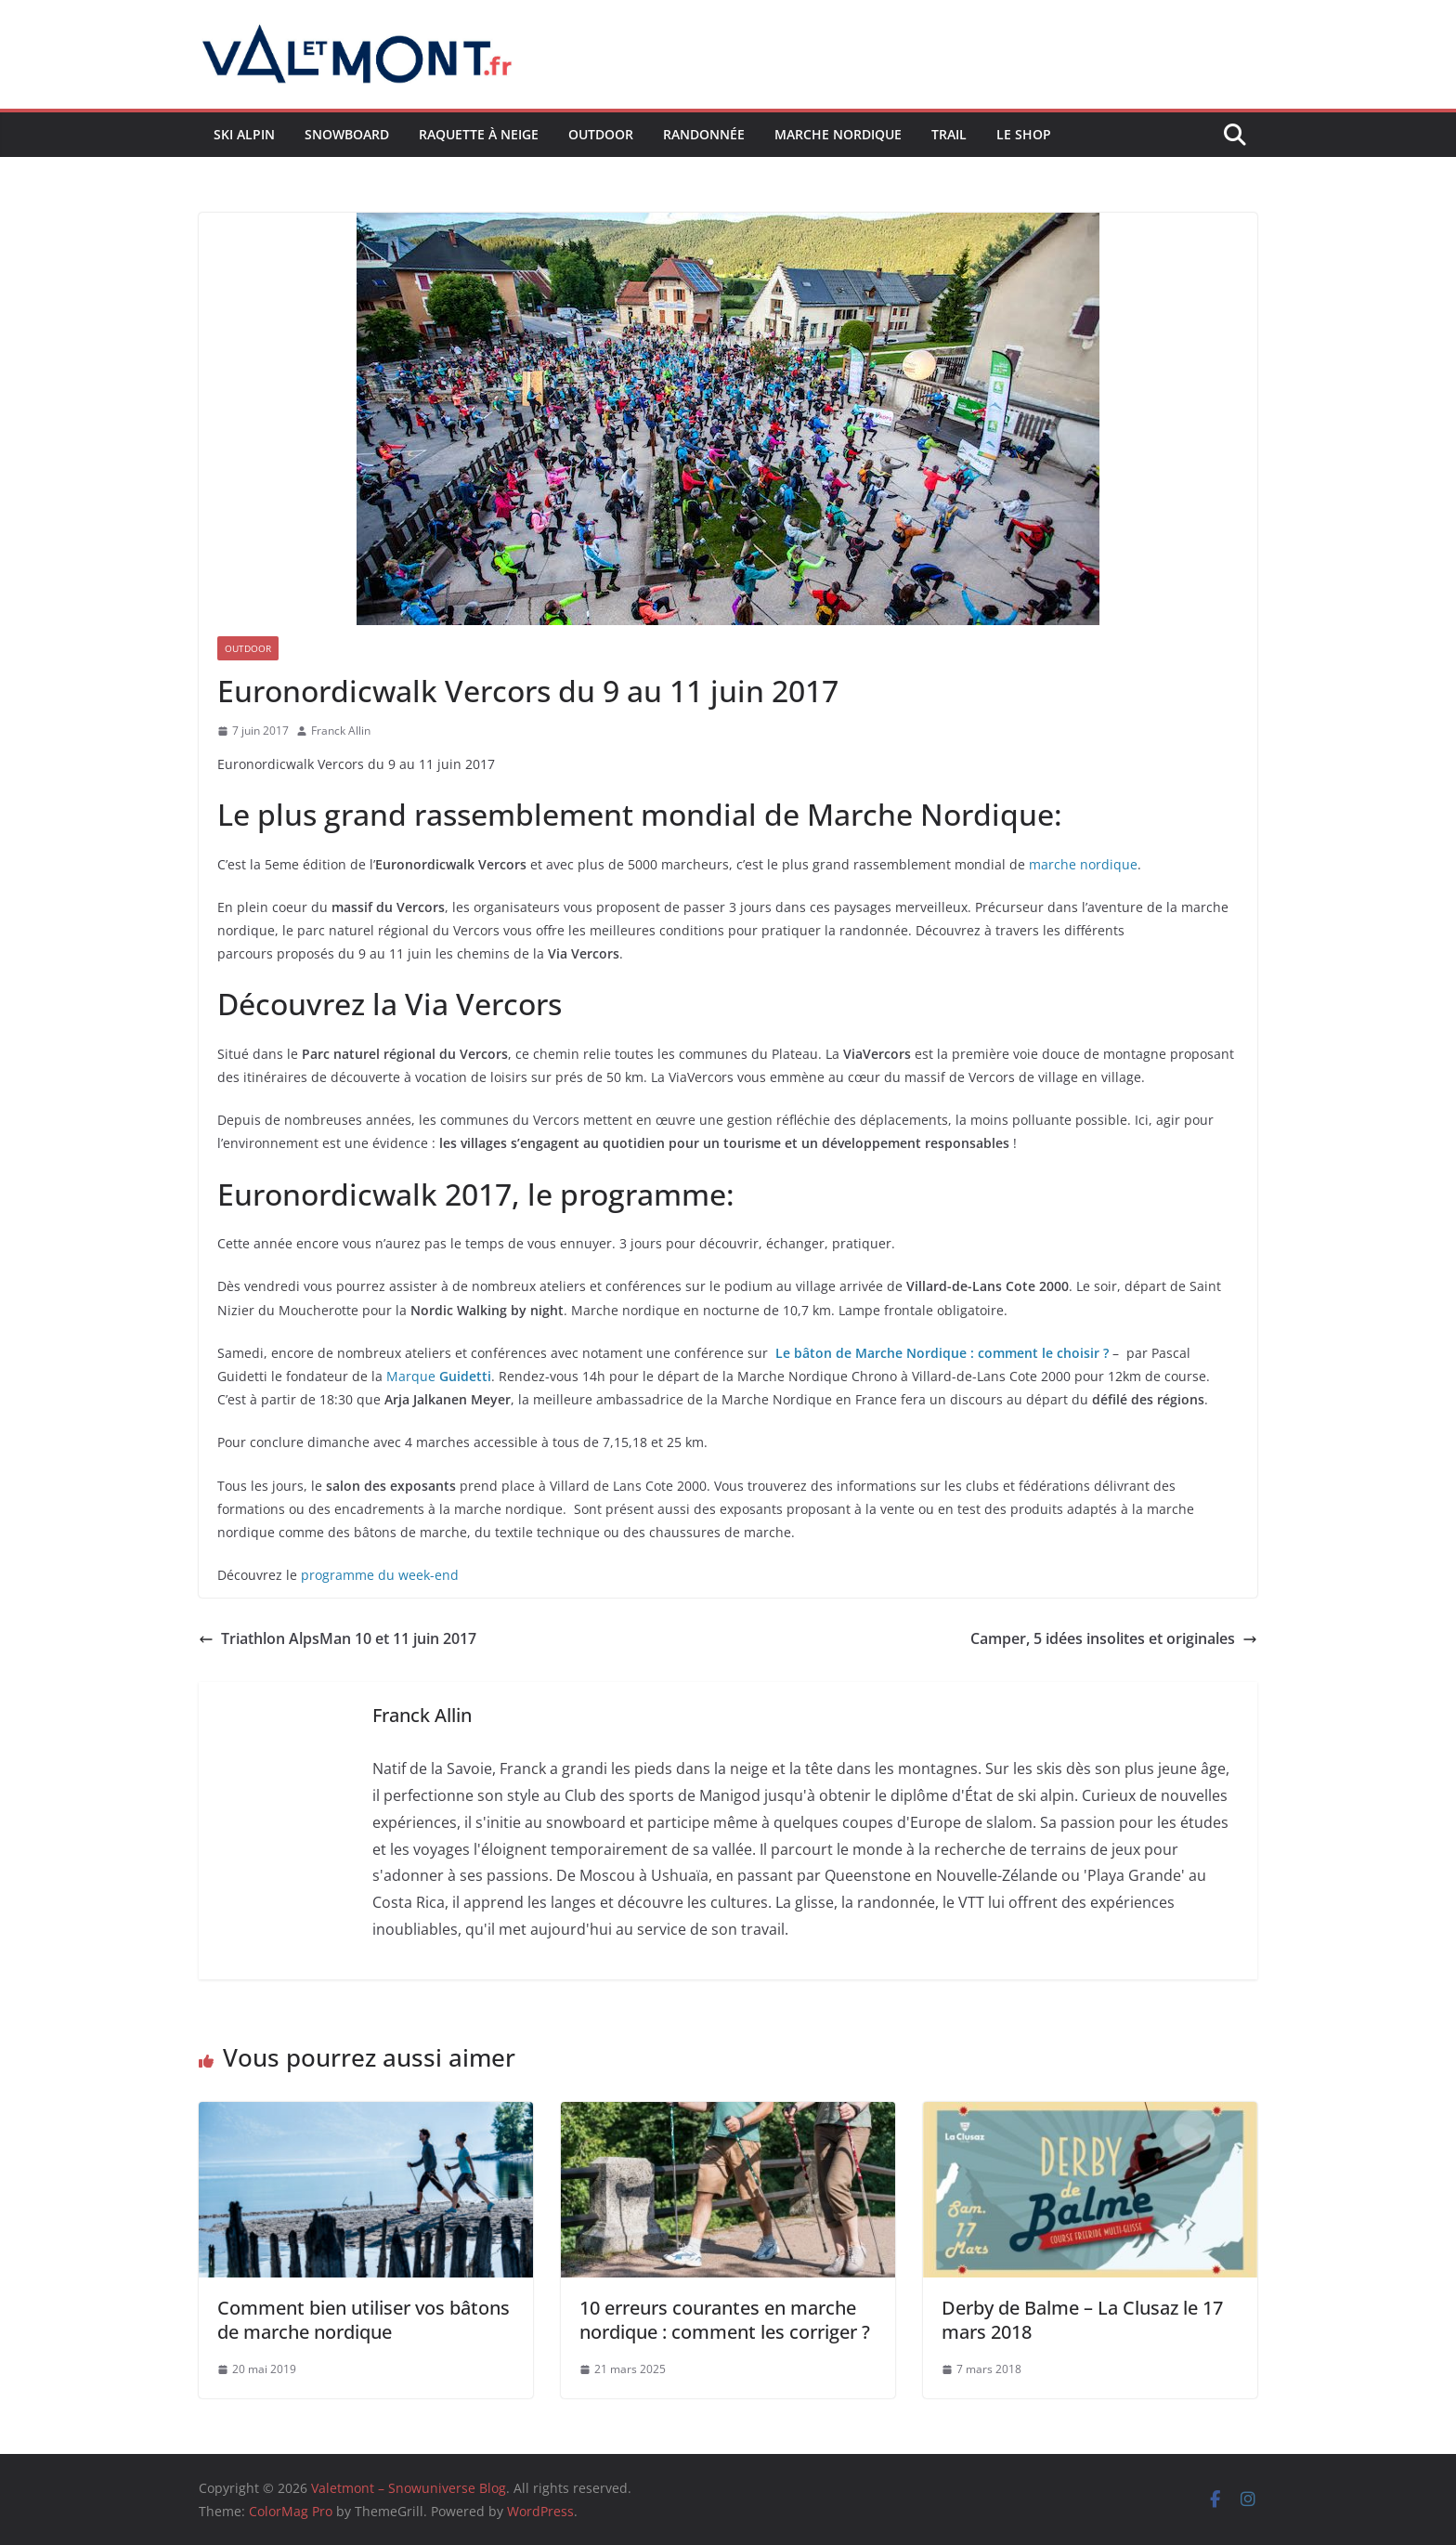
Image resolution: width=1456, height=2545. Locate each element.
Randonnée (704, 134)
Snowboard (347, 134)
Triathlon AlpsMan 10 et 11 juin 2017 (337, 1638)
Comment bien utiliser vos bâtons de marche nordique (363, 2319)
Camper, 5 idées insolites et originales (1113, 1638)
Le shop (1023, 134)
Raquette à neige (479, 134)
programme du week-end (380, 1575)
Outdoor (600, 134)
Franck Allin (340, 730)
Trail (949, 134)
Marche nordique (838, 134)
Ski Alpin (244, 134)
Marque (438, 1376)
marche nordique (1083, 864)
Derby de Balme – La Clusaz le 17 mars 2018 (1082, 2319)
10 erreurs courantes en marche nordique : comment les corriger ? (724, 2319)
